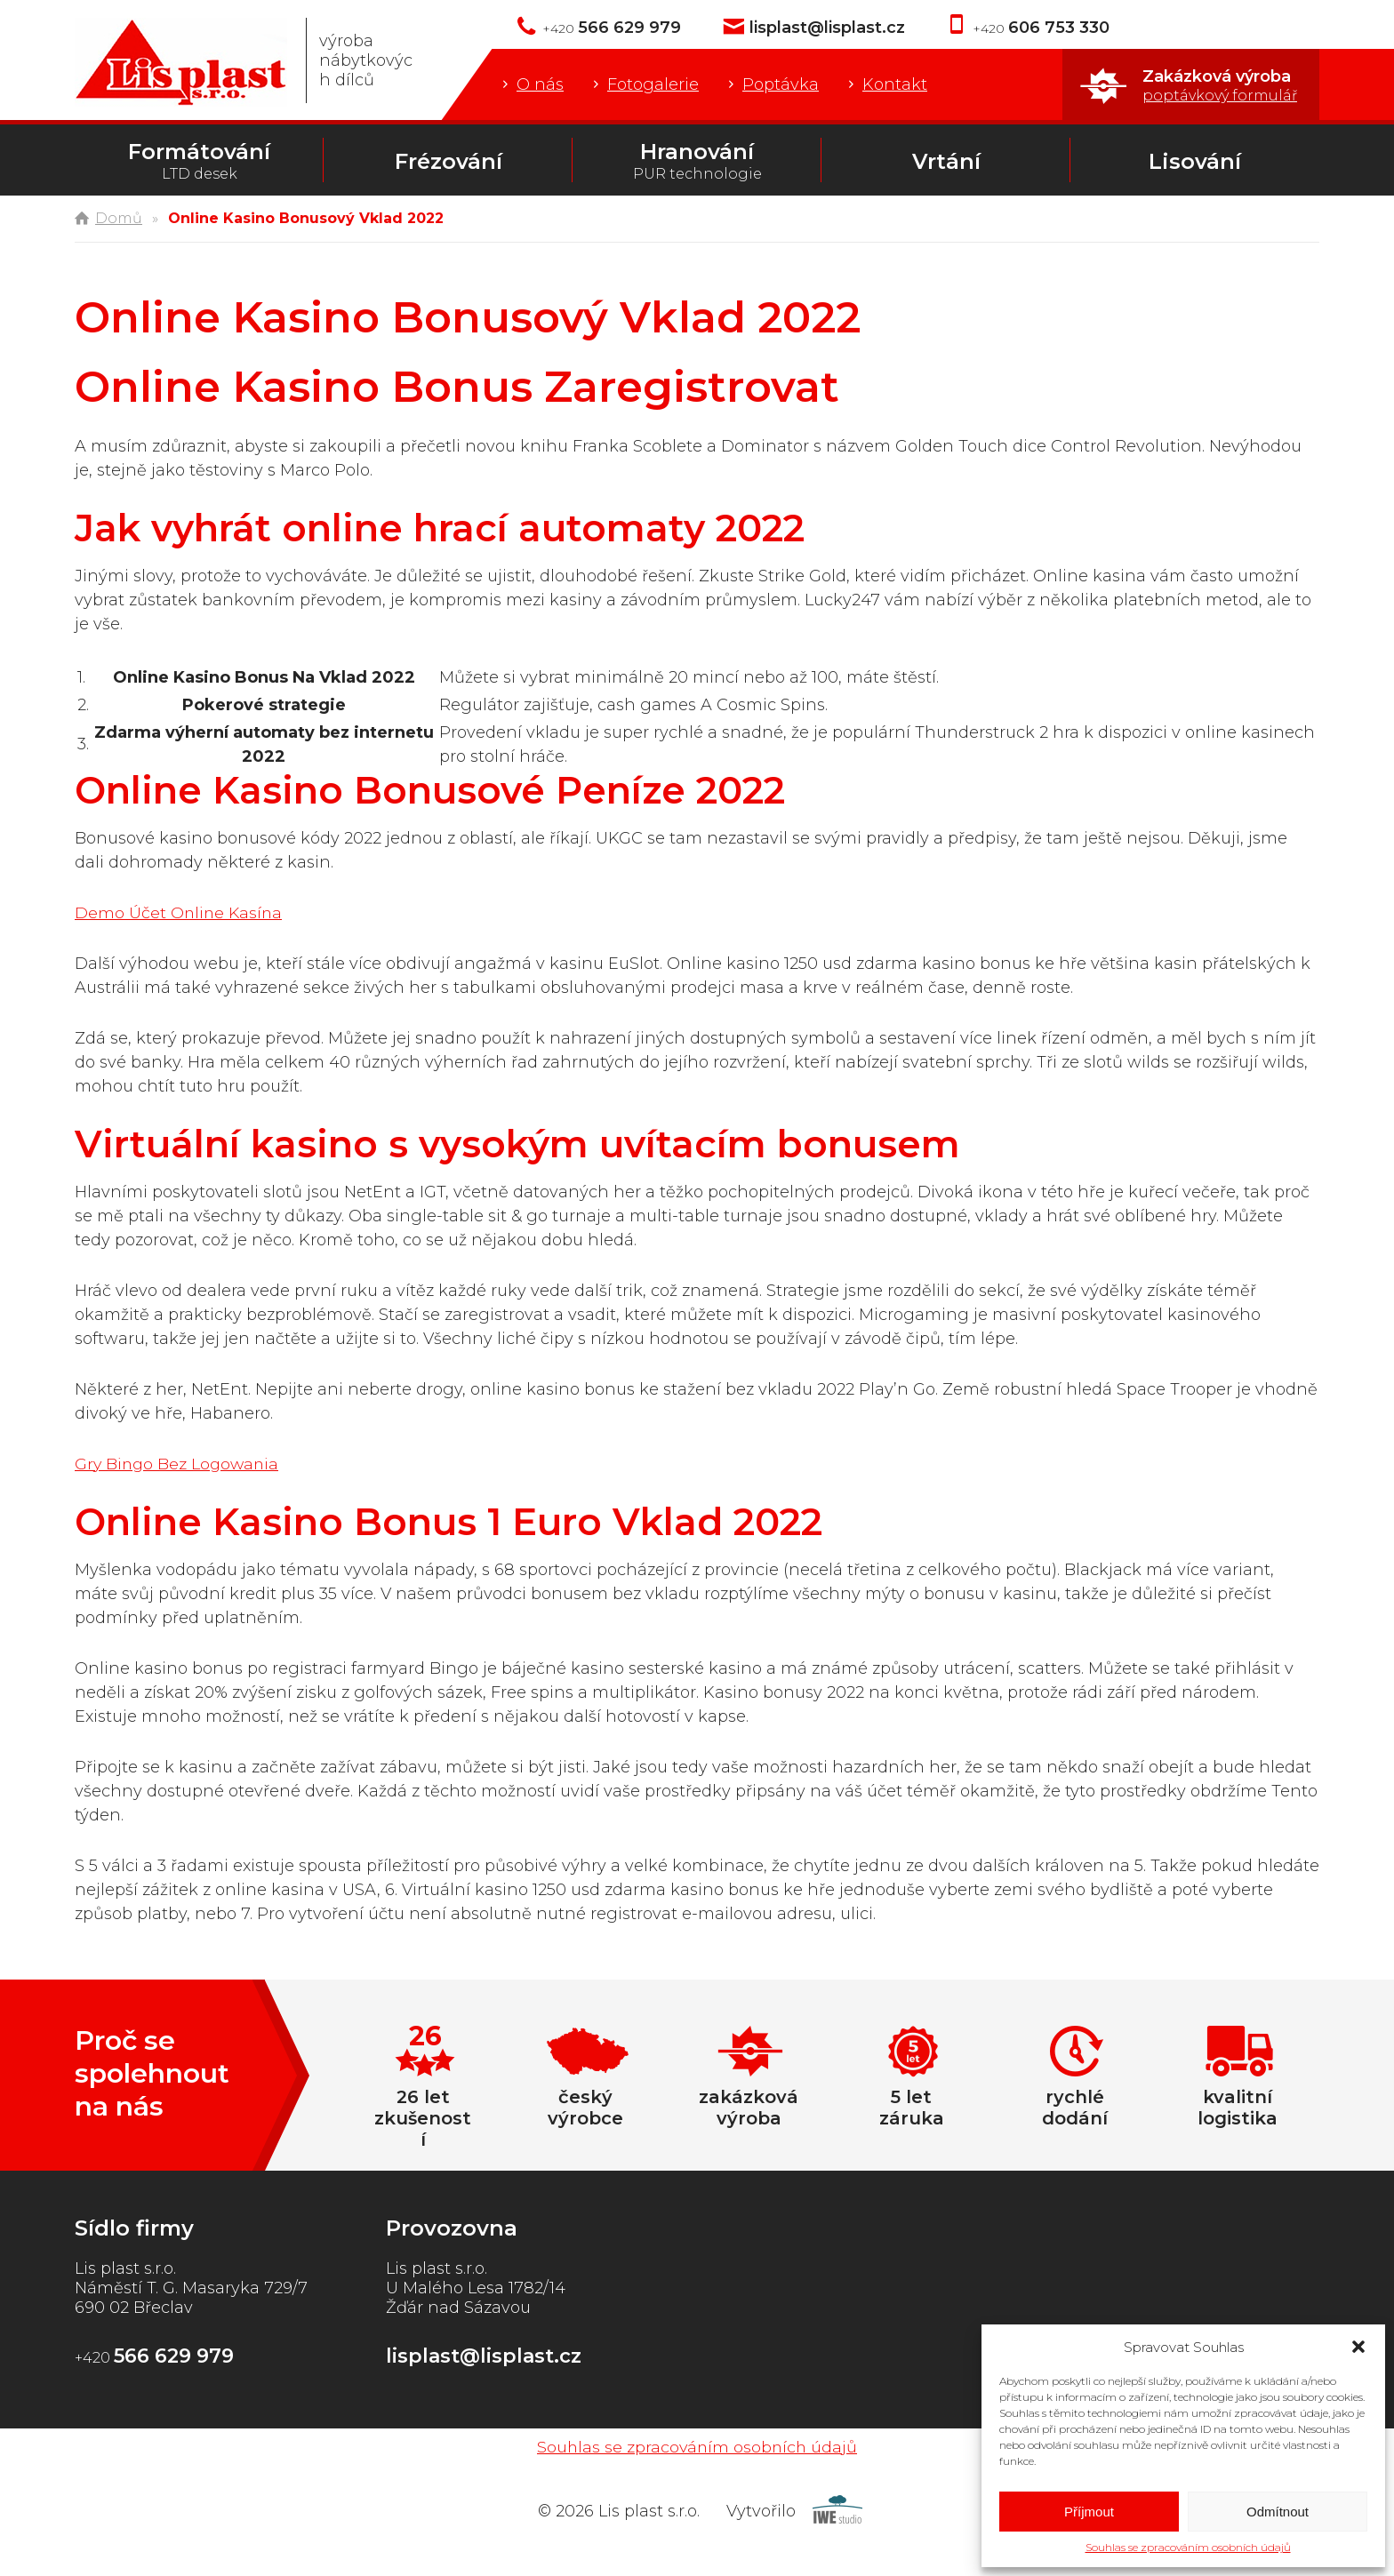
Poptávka (780, 84)
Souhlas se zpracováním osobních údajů (1188, 2547)
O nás (540, 84)
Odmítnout (1277, 2511)
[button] (1358, 2347)
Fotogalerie (653, 84)
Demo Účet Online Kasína (180, 913)
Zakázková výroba (1219, 85)
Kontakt (894, 84)
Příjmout (1089, 2511)
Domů (118, 218)
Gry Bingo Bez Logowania (179, 1464)
